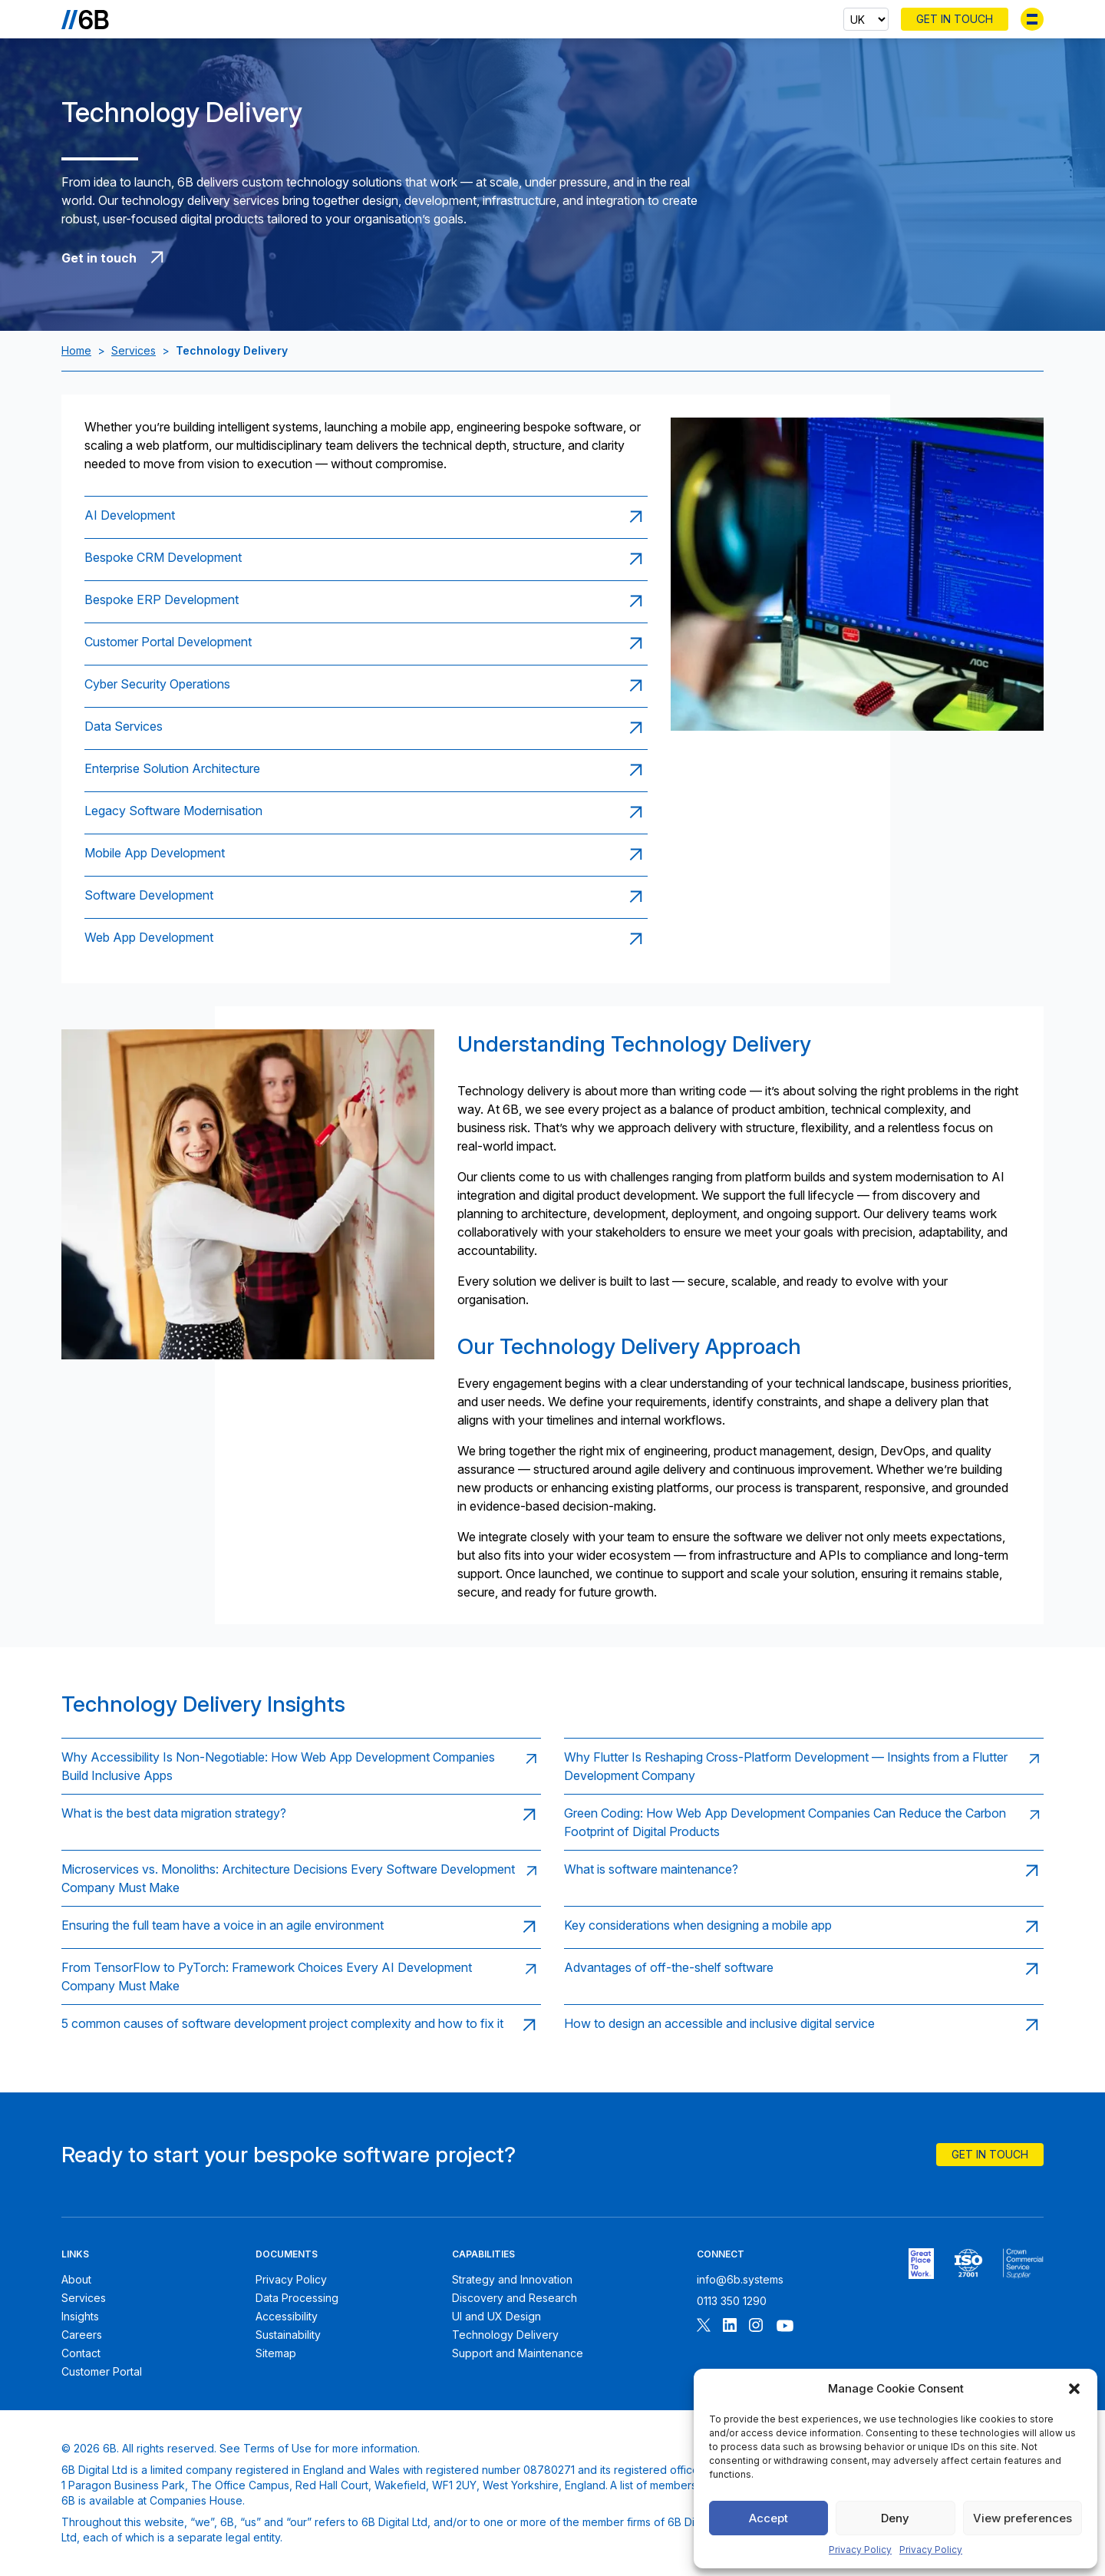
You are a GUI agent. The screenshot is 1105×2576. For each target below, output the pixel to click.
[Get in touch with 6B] (388, 257)
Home (76, 350)
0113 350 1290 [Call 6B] (732, 2300)
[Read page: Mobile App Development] (366, 855)
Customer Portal (101, 2371)
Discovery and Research (514, 2297)
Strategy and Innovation (512, 2279)
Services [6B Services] (83, 2297)
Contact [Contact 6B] (81, 2353)
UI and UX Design (496, 2316)
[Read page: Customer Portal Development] (366, 644)
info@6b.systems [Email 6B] (740, 2279)
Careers (81, 2334)
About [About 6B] (76, 2279)
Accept (768, 2518)
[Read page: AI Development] (366, 517)
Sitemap (276, 2353)
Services (133, 350)
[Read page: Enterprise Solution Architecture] (366, 770)
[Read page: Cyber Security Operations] (366, 686)
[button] (1074, 2388)
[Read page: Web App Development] (366, 939)
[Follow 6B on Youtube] (785, 2327)
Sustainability (288, 2334)
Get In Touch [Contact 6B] (954, 18)
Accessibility (287, 2316)
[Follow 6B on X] (704, 2327)
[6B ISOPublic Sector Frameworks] (1023, 2263)
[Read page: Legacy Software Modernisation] (366, 812)
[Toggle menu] (1032, 19)
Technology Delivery (505, 2334)
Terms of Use (277, 2448)
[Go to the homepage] (85, 19)
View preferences (1022, 2518)
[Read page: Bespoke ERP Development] (366, 601)
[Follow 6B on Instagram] (756, 2327)
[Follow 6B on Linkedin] (730, 2327)
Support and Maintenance (517, 2353)
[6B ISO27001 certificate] (968, 2263)
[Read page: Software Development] (366, 897)
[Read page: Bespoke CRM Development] (366, 559)
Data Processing (297, 2297)
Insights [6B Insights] (80, 2316)
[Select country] (866, 19)
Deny (895, 2518)
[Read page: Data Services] (366, 728)
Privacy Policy (860, 2549)
